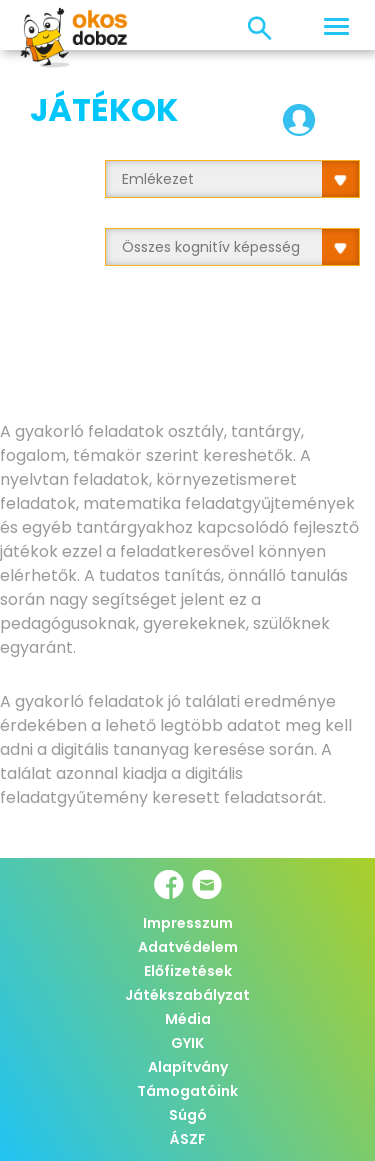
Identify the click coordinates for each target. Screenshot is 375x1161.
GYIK (187, 1043)
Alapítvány (188, 1067)
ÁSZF (188, 1139)
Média (188, 1019)
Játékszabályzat (187, 995)
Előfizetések (188, 971)
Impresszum (188, 923)
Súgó (188, 1115)
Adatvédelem (188, 947)
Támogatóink (187, 1091)
